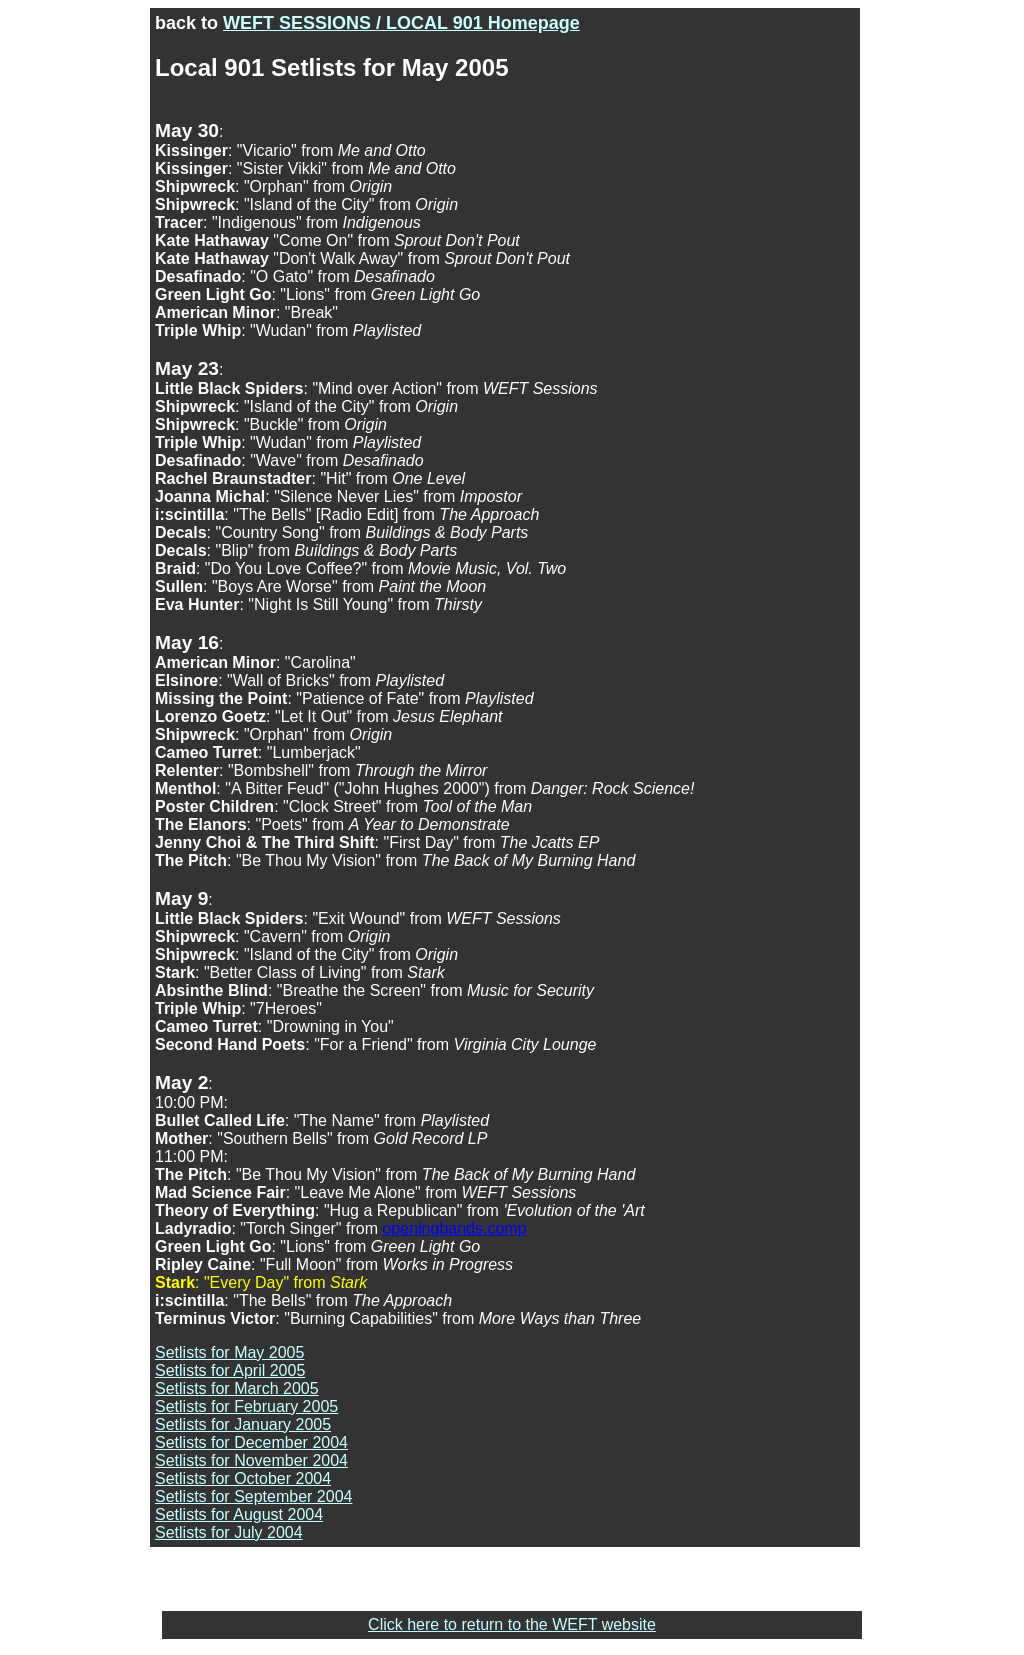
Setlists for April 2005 (230, 1370)
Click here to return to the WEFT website (512, 1624)
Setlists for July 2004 (229, 1532)
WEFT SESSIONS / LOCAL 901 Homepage (401, 23)
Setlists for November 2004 (251, 1460)
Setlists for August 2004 (239, 1514)
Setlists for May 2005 (229, 1352)
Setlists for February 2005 (246, 1406)
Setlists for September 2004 (253, 1496)
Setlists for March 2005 (237, 1388)
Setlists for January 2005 (243, 1424)
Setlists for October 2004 (243, 1478)
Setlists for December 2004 (251, 1442)
